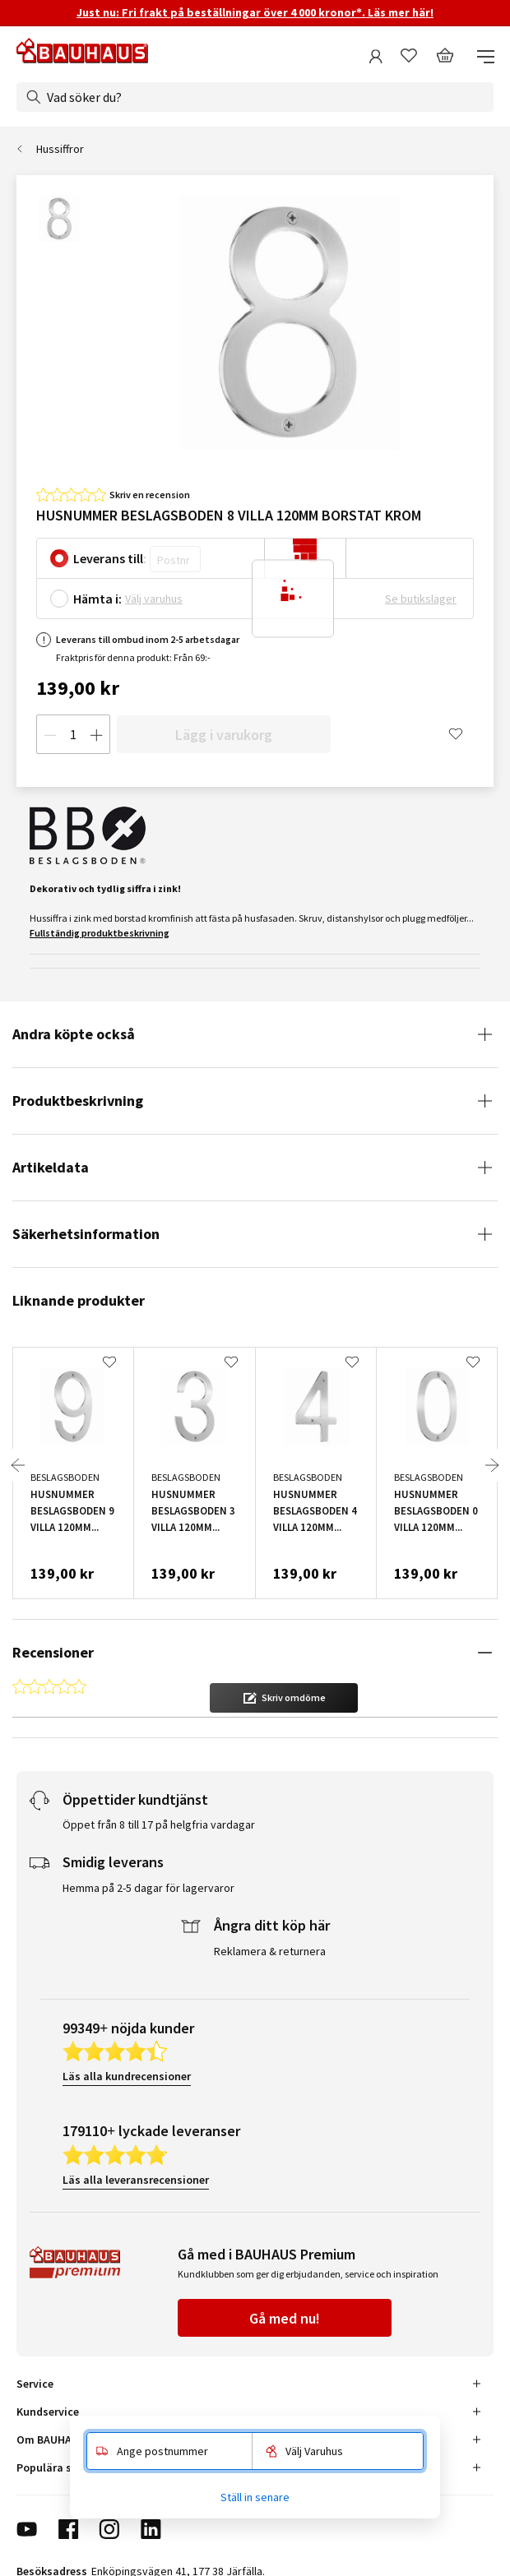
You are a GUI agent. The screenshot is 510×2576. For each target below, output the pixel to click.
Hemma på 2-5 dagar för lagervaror (148, 1887)
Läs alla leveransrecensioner (136, 2179)
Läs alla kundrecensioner (127, 2076)
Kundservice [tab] (47, 2411)
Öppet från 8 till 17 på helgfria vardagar (159, 1824)
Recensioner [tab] (53, 1652)
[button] (284, 1698)
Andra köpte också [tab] (73, 1033)
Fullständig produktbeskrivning (99, 933)
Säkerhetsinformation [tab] (86, 1233)
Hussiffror (60, 149)
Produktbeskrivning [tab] (77, 1100)
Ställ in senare (255, 2497)
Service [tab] (34, 2383)
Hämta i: (97, 598)
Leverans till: (109, 558)
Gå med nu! (284, 2318)
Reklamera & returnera (270, 1951)
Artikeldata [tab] (50, 1167)
